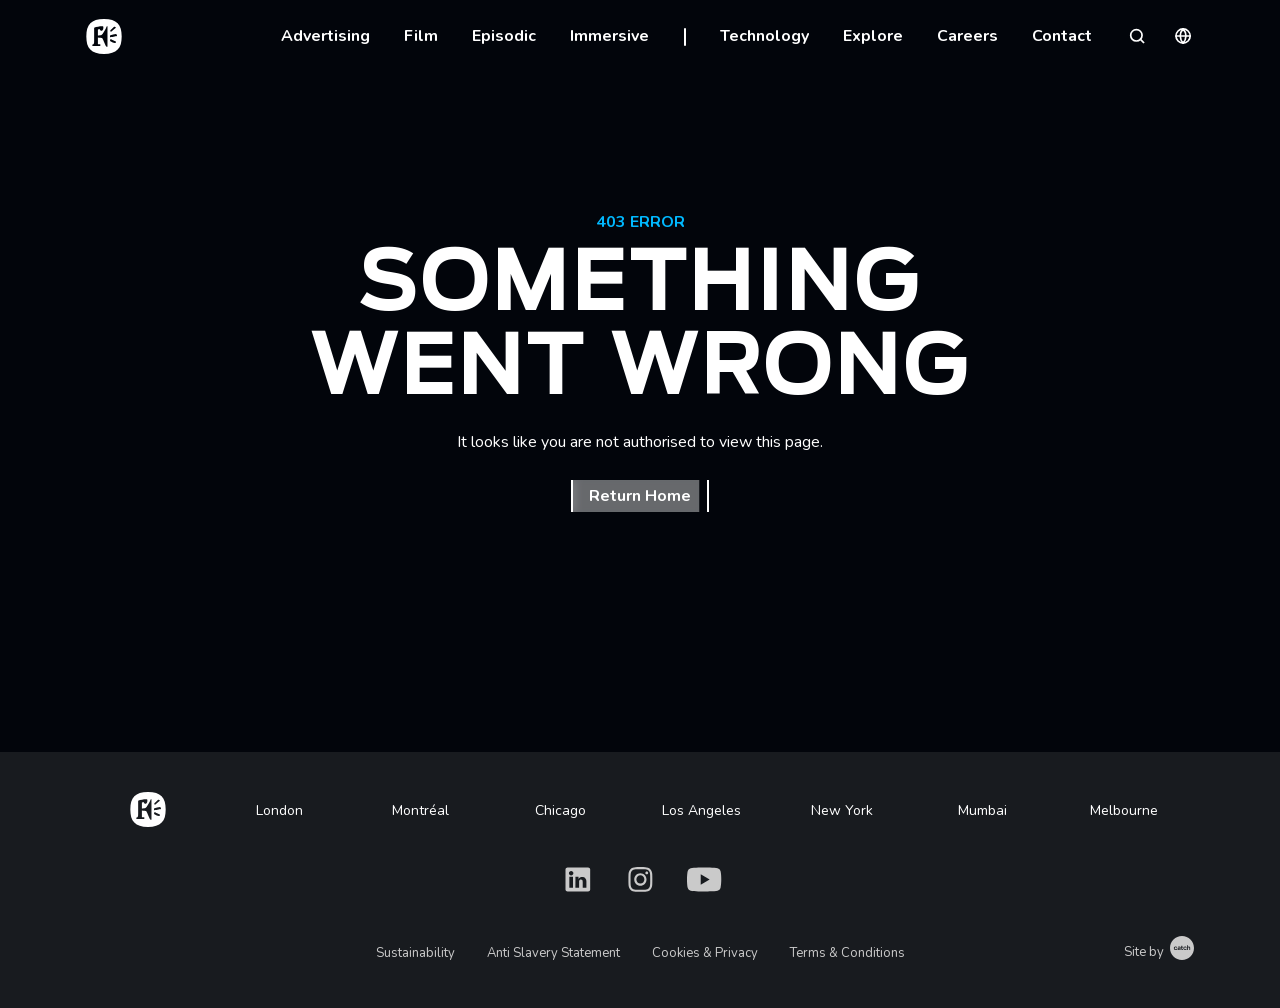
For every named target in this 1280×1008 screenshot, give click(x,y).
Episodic (504, 36)
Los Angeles (701, 810)
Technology (764, 36)
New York (842, 810)
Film (421, 36)
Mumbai (982, 810)
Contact (1062, 36)
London (279, 810)
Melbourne (1124, 810)
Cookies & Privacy (705, 953)
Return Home (640, 496)
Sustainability (415, 953)
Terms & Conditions (847, 953)
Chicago (560, 810)
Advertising (325, 36)
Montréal (420, 810)
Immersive (609, 36)
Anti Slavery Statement (553, 953)
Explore (873, 36)
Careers (967, 36)
